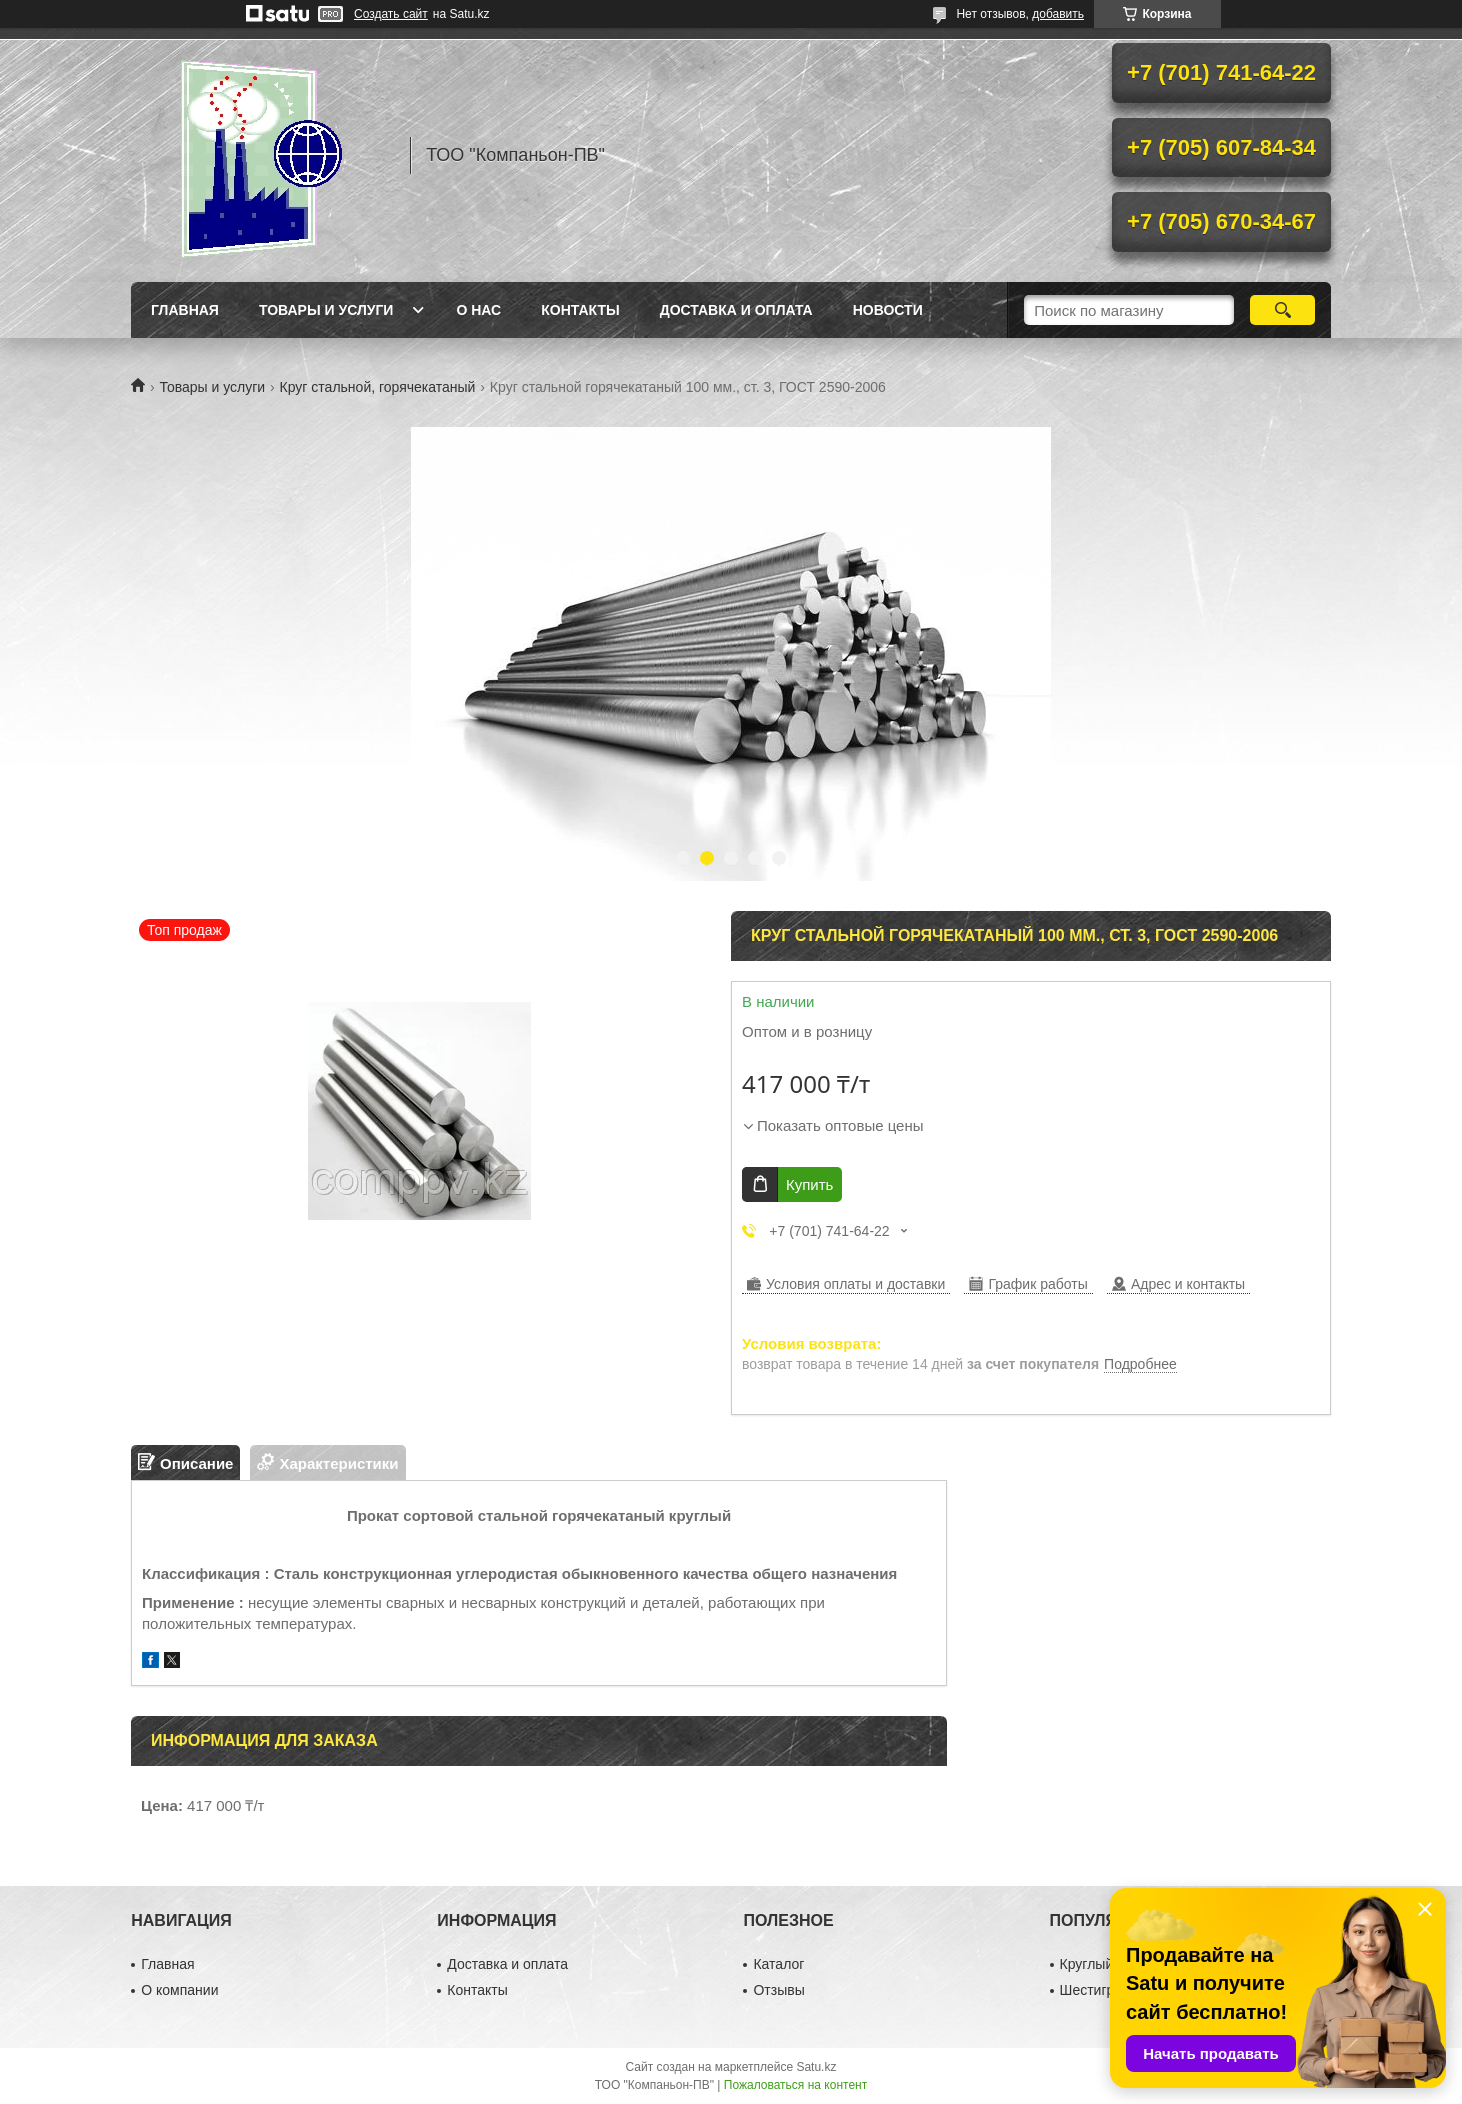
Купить (809, 1184)
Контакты (580, 310)
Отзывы (778, 1990)
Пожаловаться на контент (795, 2085)
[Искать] (1282, 310)
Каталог (778, 1964)
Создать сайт (391, 14)
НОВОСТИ (888, 310)
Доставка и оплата (736, 310)
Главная (185, 310)
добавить (1058, 14)
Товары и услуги (326, 310)
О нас (478, 310)
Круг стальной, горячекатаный (378, 387)
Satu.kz (816, 2067)
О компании (179, 1990)
